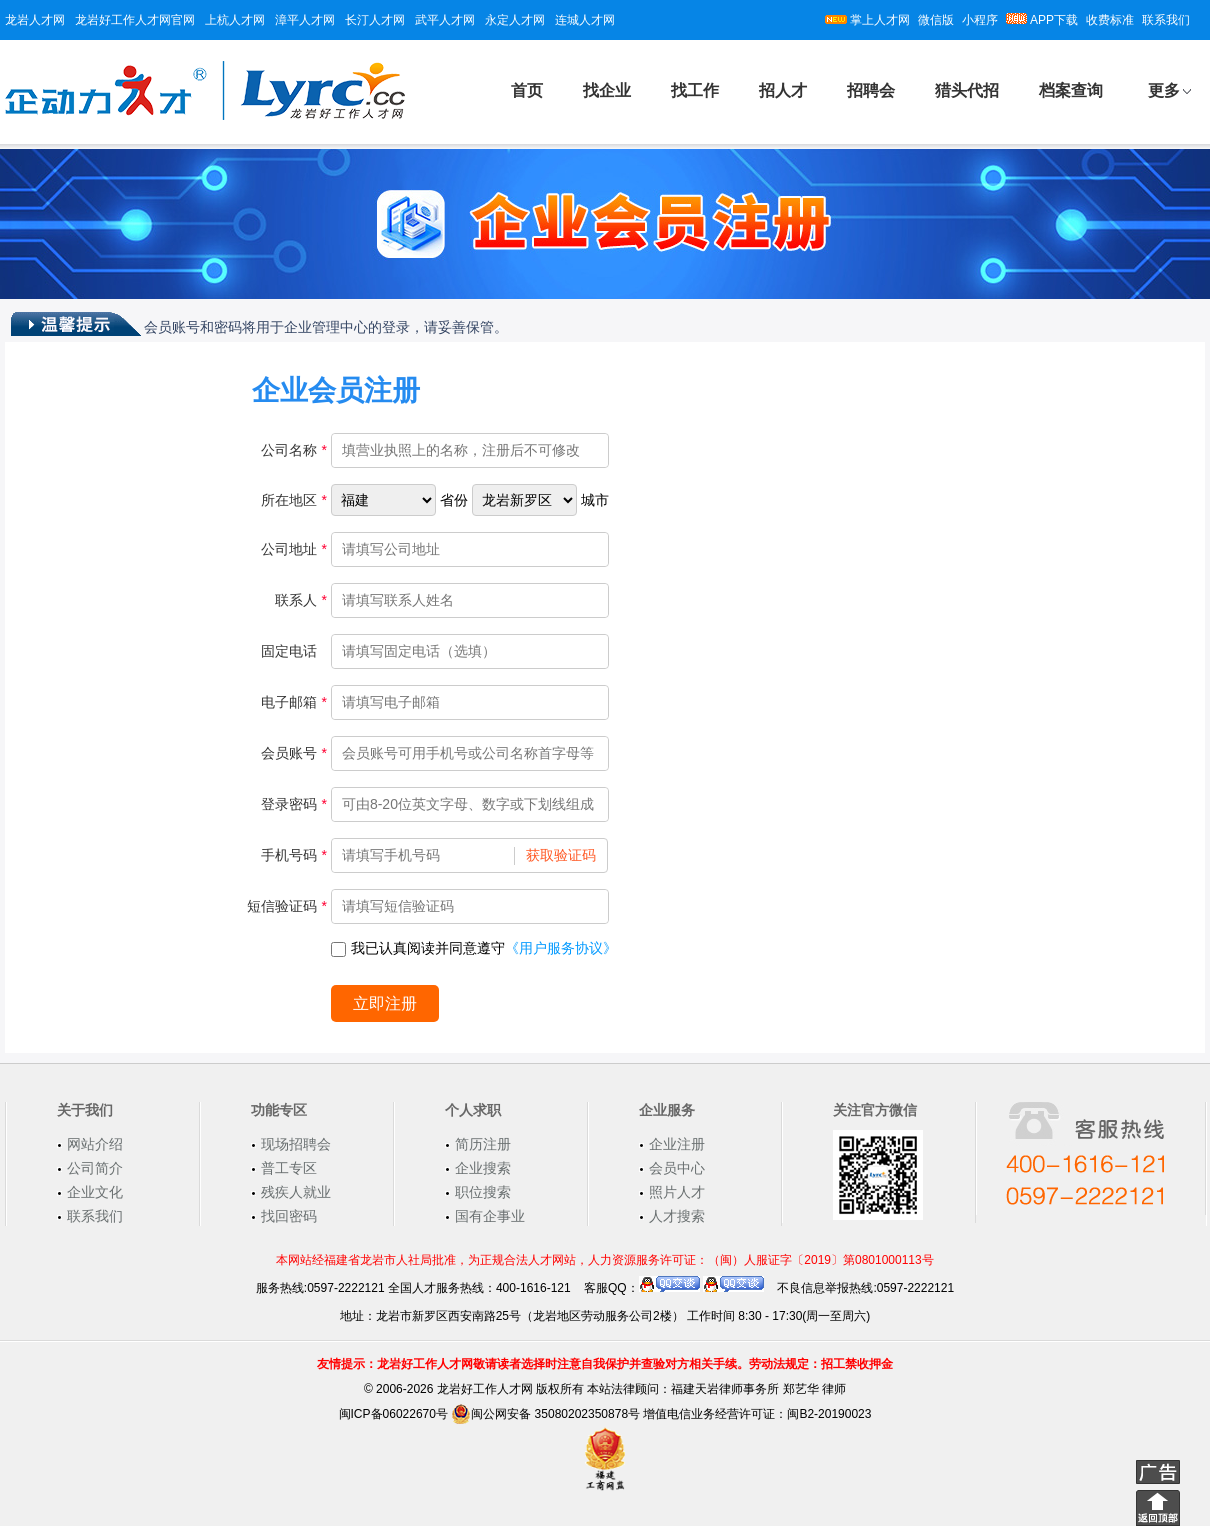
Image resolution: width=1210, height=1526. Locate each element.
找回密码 (289, 1216)
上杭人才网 (235, 20)
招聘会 (871, 90)
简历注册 (483, 1144)
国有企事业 (490, 1216)
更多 (1164, 90)
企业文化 (95, 1192)
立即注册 (385, 1003)
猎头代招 (967, 90)
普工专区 (289, 1168)
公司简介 (95, 1168)
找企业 (607, 90)
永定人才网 (515, 20)
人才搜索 (677, 1216)
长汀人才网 (375, 20)
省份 (454, 500)
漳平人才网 (305, 20)
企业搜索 (483, 1168)
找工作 (695, 90)
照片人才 (677, 1192)
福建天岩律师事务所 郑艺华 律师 (758, 1389)
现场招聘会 (296, 1144)
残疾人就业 (296, 1192)
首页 (527, 90)
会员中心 (677, 1168)
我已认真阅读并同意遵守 (474, 948)
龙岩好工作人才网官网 (135, 20)
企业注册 (677, 1144)
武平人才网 (445, 20)
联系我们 (1166, 20)
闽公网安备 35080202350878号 (545, 1414)
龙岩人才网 (35, 20)
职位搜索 (483, 1192)
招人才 (783, 90)
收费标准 (1110, 20)
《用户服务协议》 (561, 948)
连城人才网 (585, 20)
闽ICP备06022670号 (393, 1414)
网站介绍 (95, 1144)
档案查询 (1071, 90)
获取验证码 (561, 855)
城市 (595, 500)
